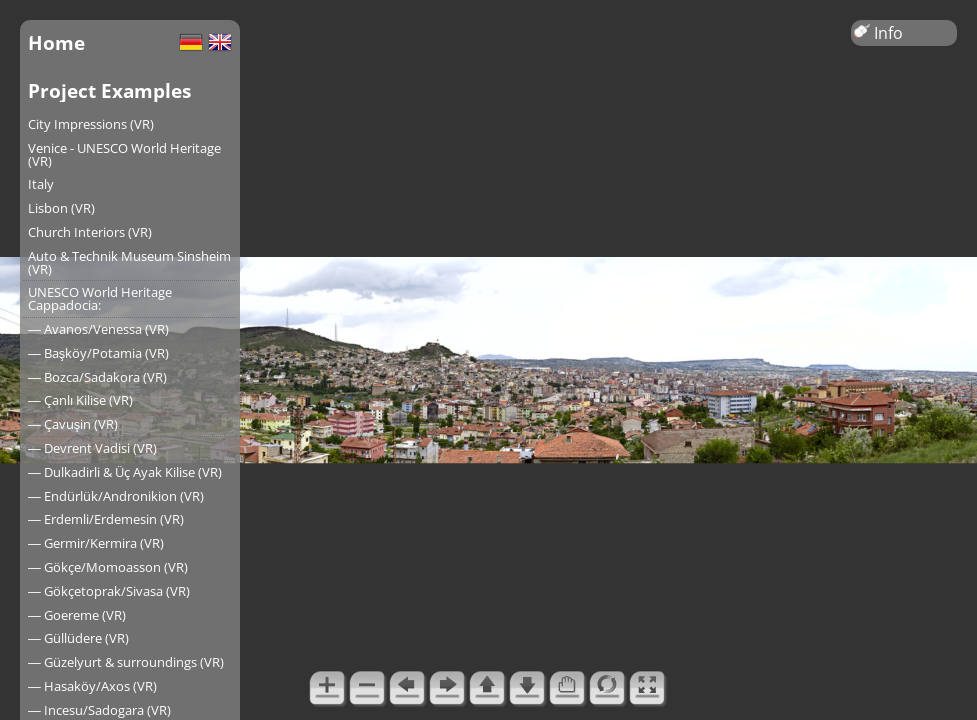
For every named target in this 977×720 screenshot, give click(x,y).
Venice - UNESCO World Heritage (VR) (124, 154)
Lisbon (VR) (61, 208)
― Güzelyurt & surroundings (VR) (126, 662)
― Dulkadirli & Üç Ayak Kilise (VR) (125, 472)
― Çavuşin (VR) (73, 424)
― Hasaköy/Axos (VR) (92, 686)
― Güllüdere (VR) (78, 638)
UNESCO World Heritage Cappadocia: (100, 298)
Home (56, 42)
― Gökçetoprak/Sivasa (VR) (109, 591)
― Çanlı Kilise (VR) (80, 400)
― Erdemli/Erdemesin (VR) (106, 519)
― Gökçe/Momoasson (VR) (108, 567)
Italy (41, 184)
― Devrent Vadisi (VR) (92, 448)
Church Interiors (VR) (90, 232)
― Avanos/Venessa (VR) (98, 329)
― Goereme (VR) (77, 615)
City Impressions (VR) (91, 124)
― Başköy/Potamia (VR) (98, 353)
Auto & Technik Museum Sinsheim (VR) (129, 262)
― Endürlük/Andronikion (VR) (116, 496)
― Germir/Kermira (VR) (96, 543)
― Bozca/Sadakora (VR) (97, 377)
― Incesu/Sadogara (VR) (99, 710)
